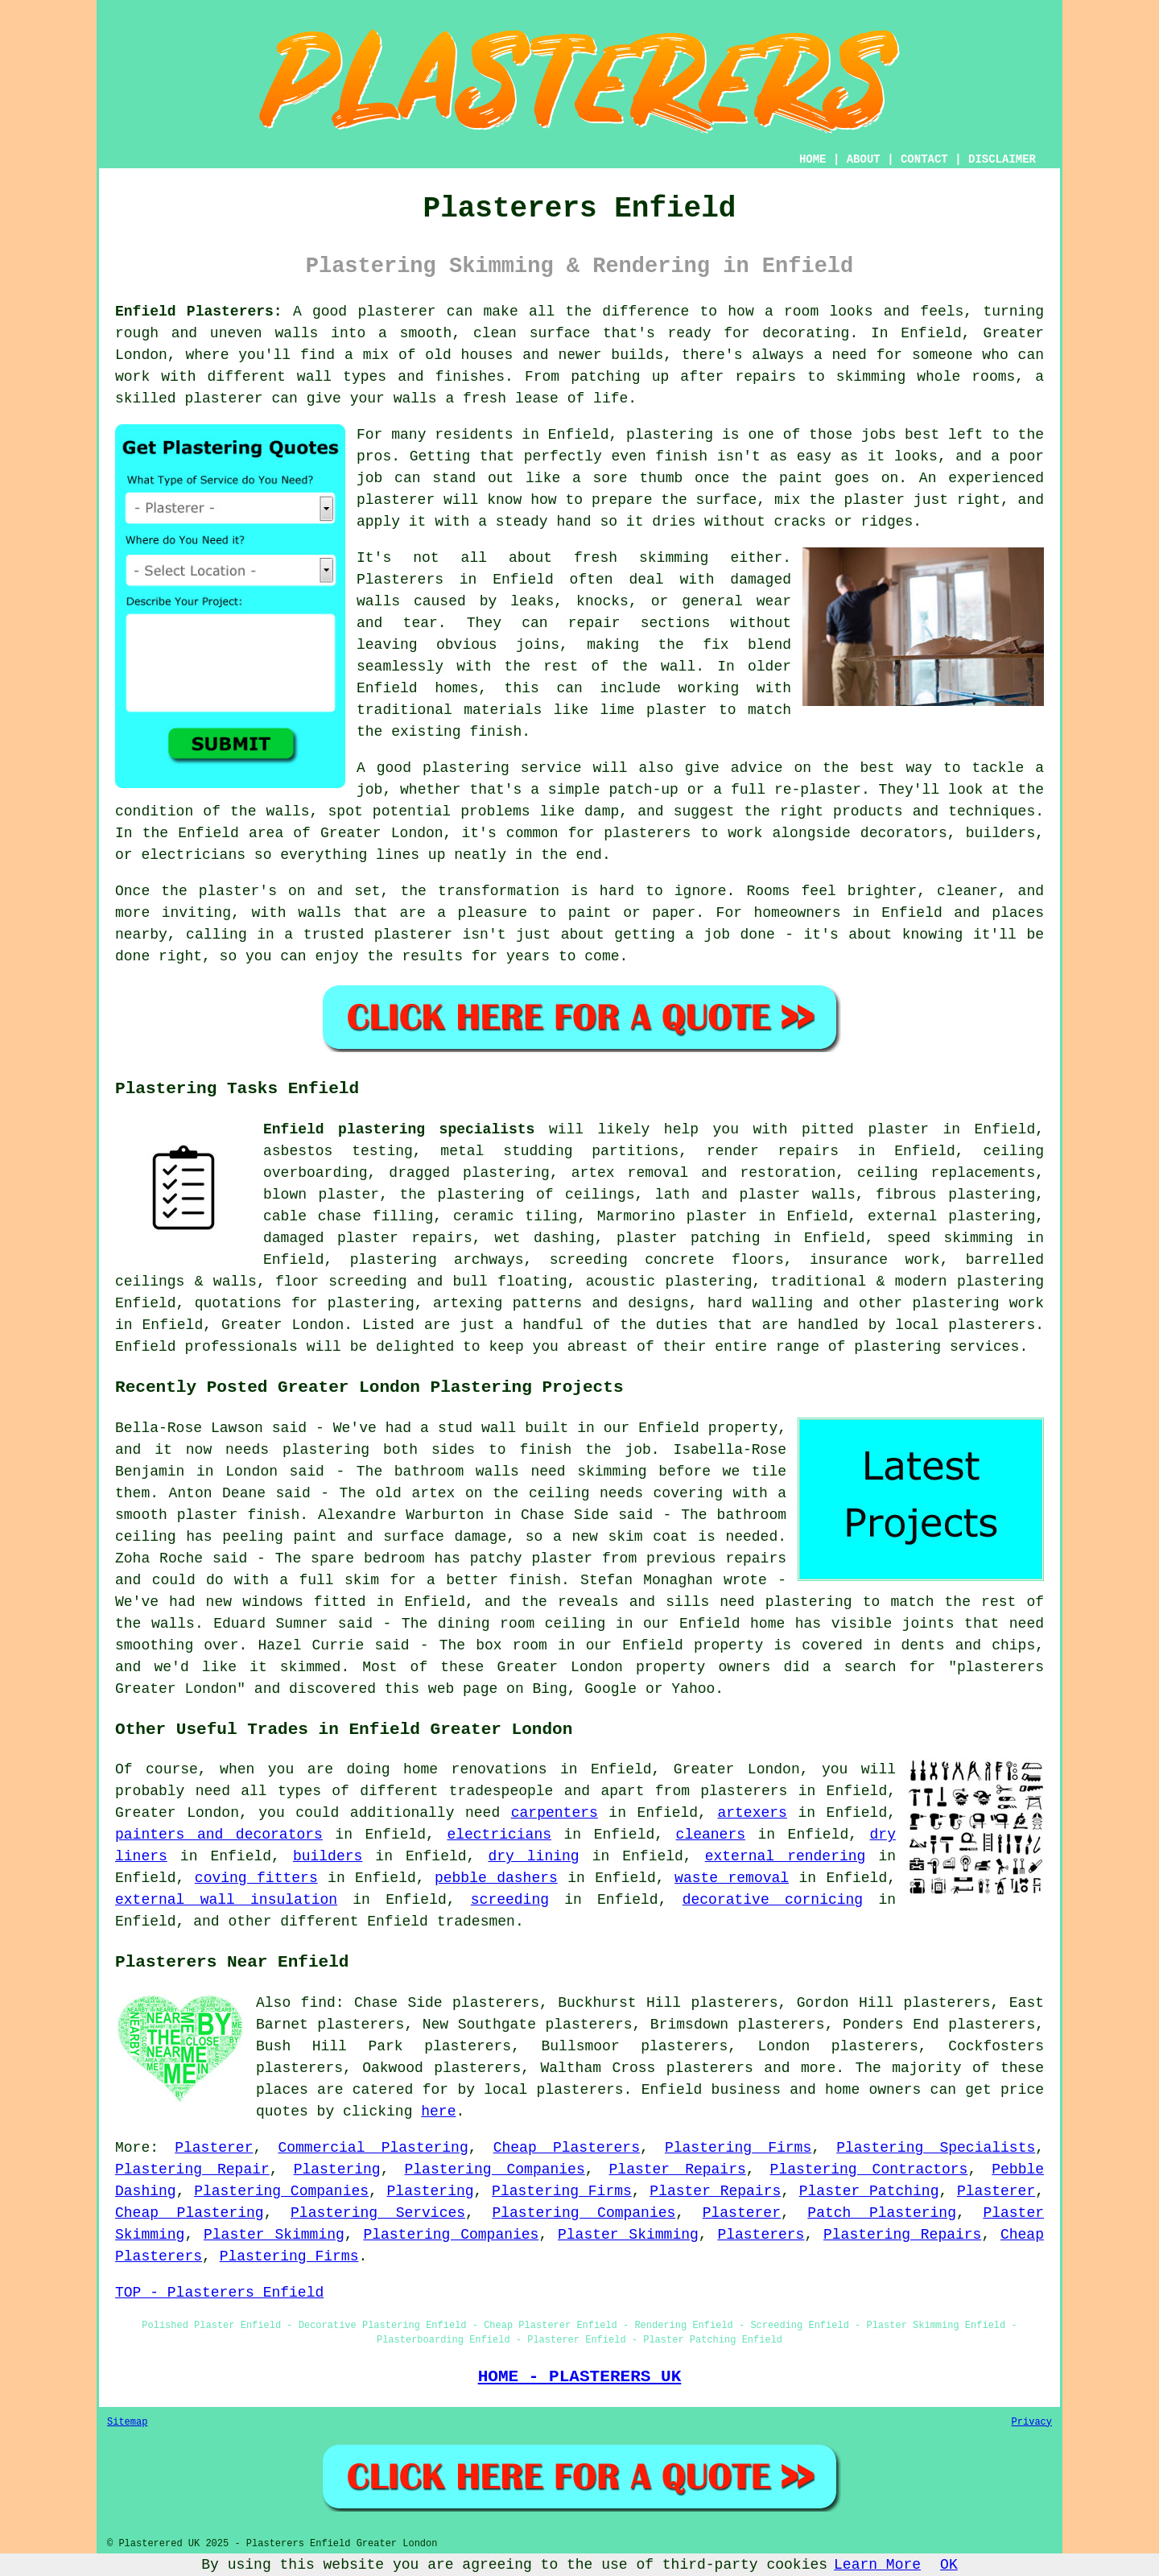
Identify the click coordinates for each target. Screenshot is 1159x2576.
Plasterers (760, 2235)
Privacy (1032, 2422)
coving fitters (256, 1878)
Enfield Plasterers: (199, 311)
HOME (813, 159)
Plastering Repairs (902, 2235)
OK (949, 2565)
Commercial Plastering (373, 2148)
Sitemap (127, 2422)
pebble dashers (496, 1878)
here (438, 2111)
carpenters (554, 1813)
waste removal (731, 1878)
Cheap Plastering (189, 2213)
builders (327, 1856)
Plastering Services (378, 2213)
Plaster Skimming (274, 2235)
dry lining (533, 1856)
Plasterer (214, 2148)
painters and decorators (219, 1835)
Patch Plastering (881, 2213)
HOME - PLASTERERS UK (580, 2376)
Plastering (337, 2169)
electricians (499, 1835)
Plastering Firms (738, 2148)
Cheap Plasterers (566, 2148)
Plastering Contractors (869, 2169)
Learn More (877, 2565)
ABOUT (864, 159)
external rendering (785, 1856)
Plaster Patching (869, 2191)
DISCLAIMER (1002, 159)
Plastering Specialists (935, 2148)
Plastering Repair (192, 2169)
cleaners (710, 1835)
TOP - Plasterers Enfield (219, 2293)
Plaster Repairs (677, 2169)
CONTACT (924, 159)
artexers (751, 1813)
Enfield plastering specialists (398, 1129)
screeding (510, 1900)
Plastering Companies (494, 2169)
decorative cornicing (773, 1900)
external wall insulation (226, 1900)
